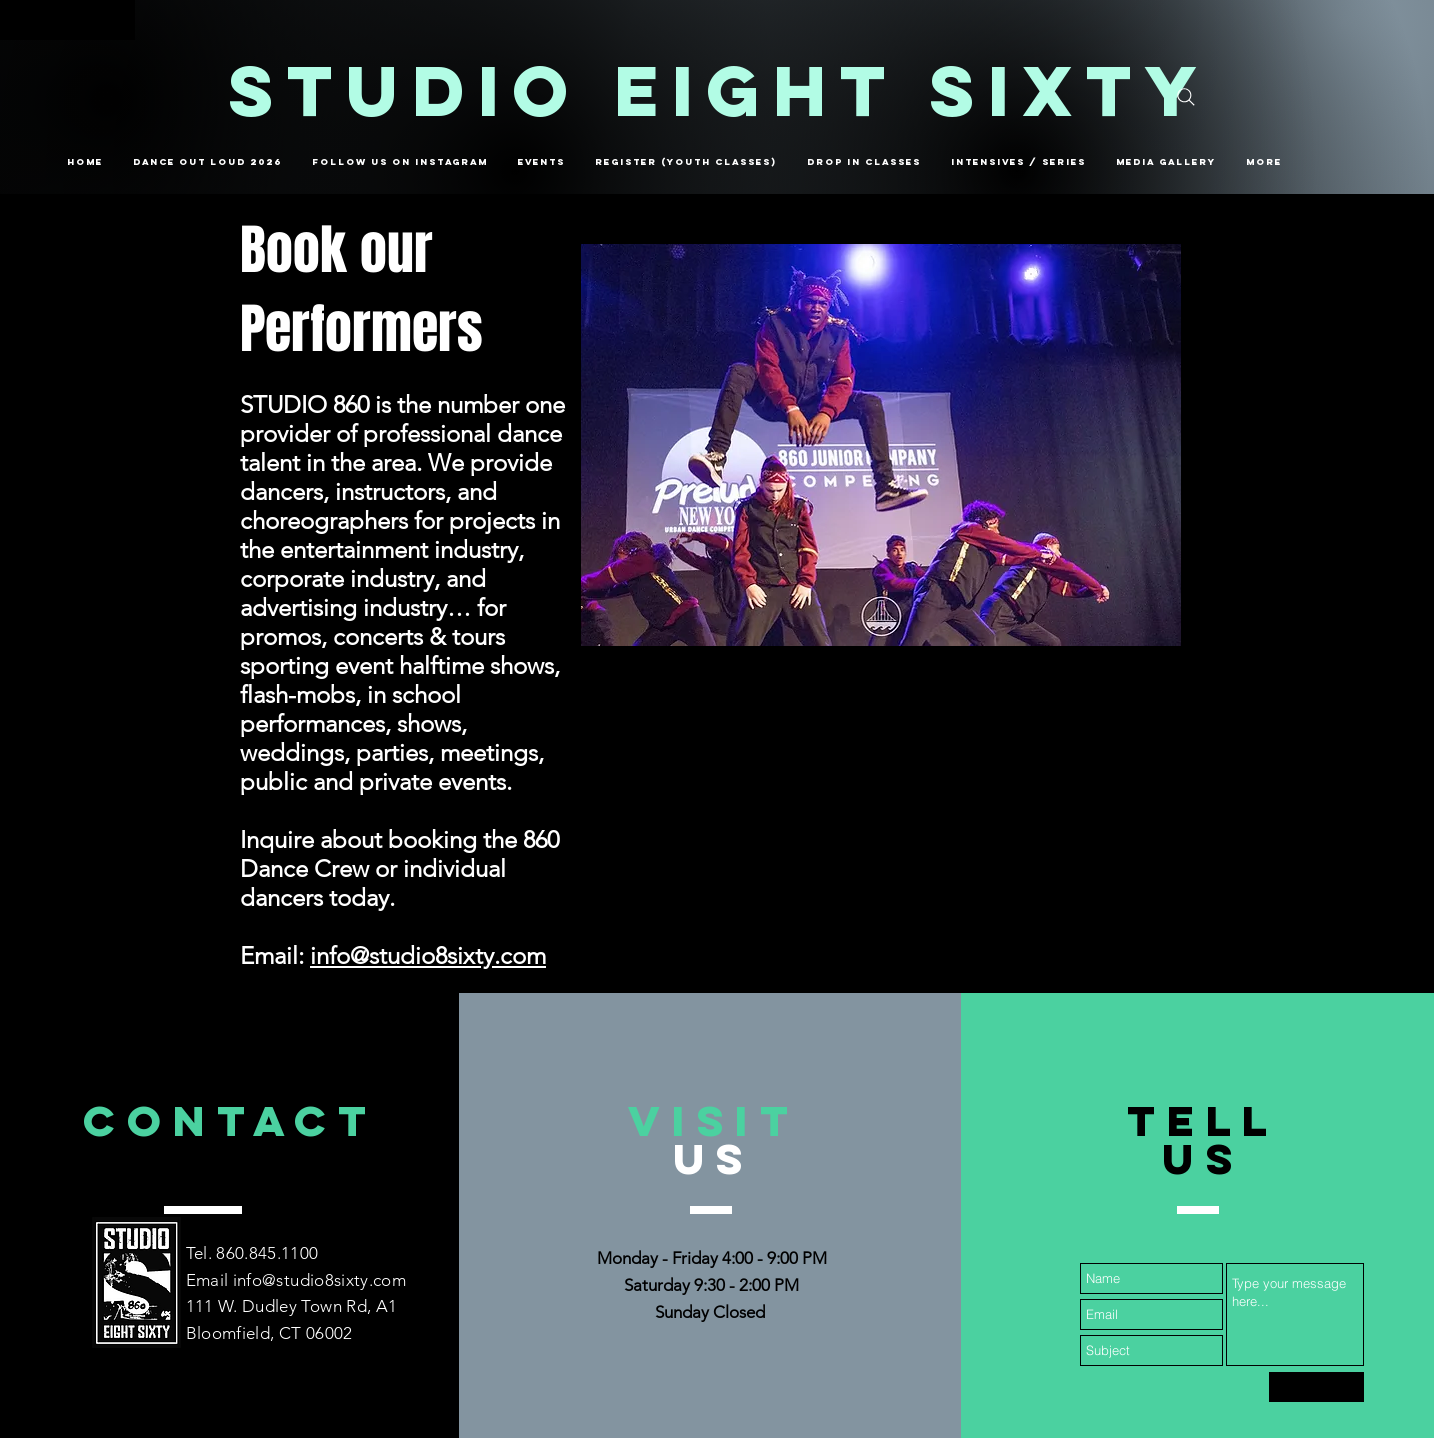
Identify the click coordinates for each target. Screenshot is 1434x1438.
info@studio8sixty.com (428, 955)
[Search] (1186, 97)
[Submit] (1316, 1387)
